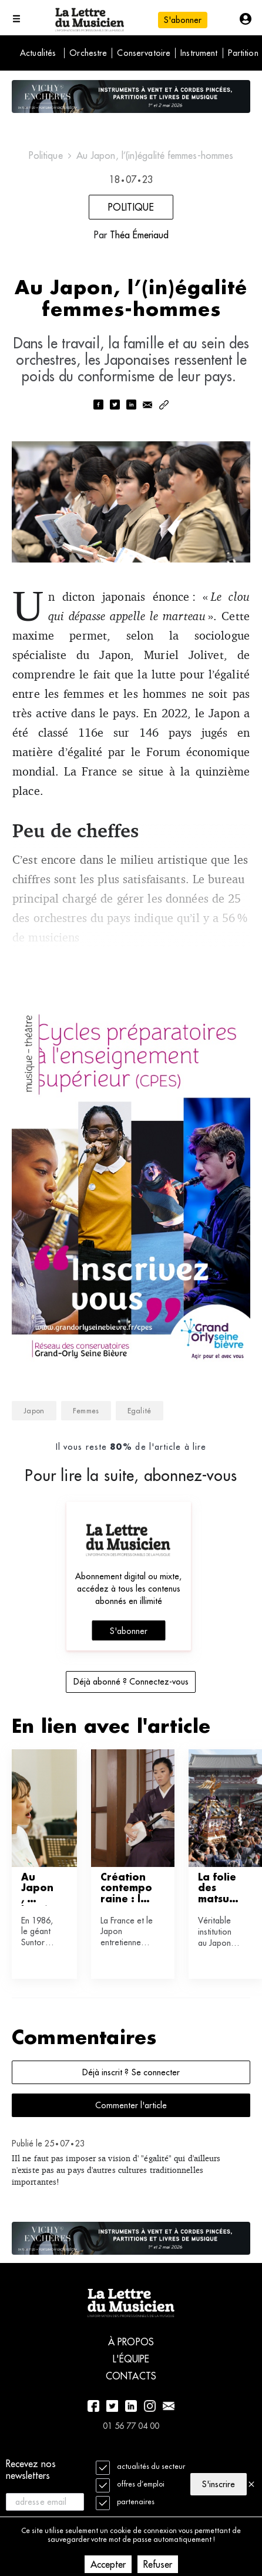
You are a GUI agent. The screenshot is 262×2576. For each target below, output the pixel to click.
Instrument (198, 53)
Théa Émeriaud (139, 235)
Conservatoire (143, 53)
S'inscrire (218, 2484)
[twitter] (114, 406)
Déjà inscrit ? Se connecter (130, 2072)
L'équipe (131, 2359)
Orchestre (88, 53)
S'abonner (182, 20)
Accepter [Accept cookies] (108, 2564)
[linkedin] (131, 406)
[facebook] (98, 406)
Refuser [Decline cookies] (157, 2564)
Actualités (38, 53)
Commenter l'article (131, 2105)
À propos (131, 2342)
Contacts (131, 2376)
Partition (243, 53)
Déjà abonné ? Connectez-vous (131, 1681)
